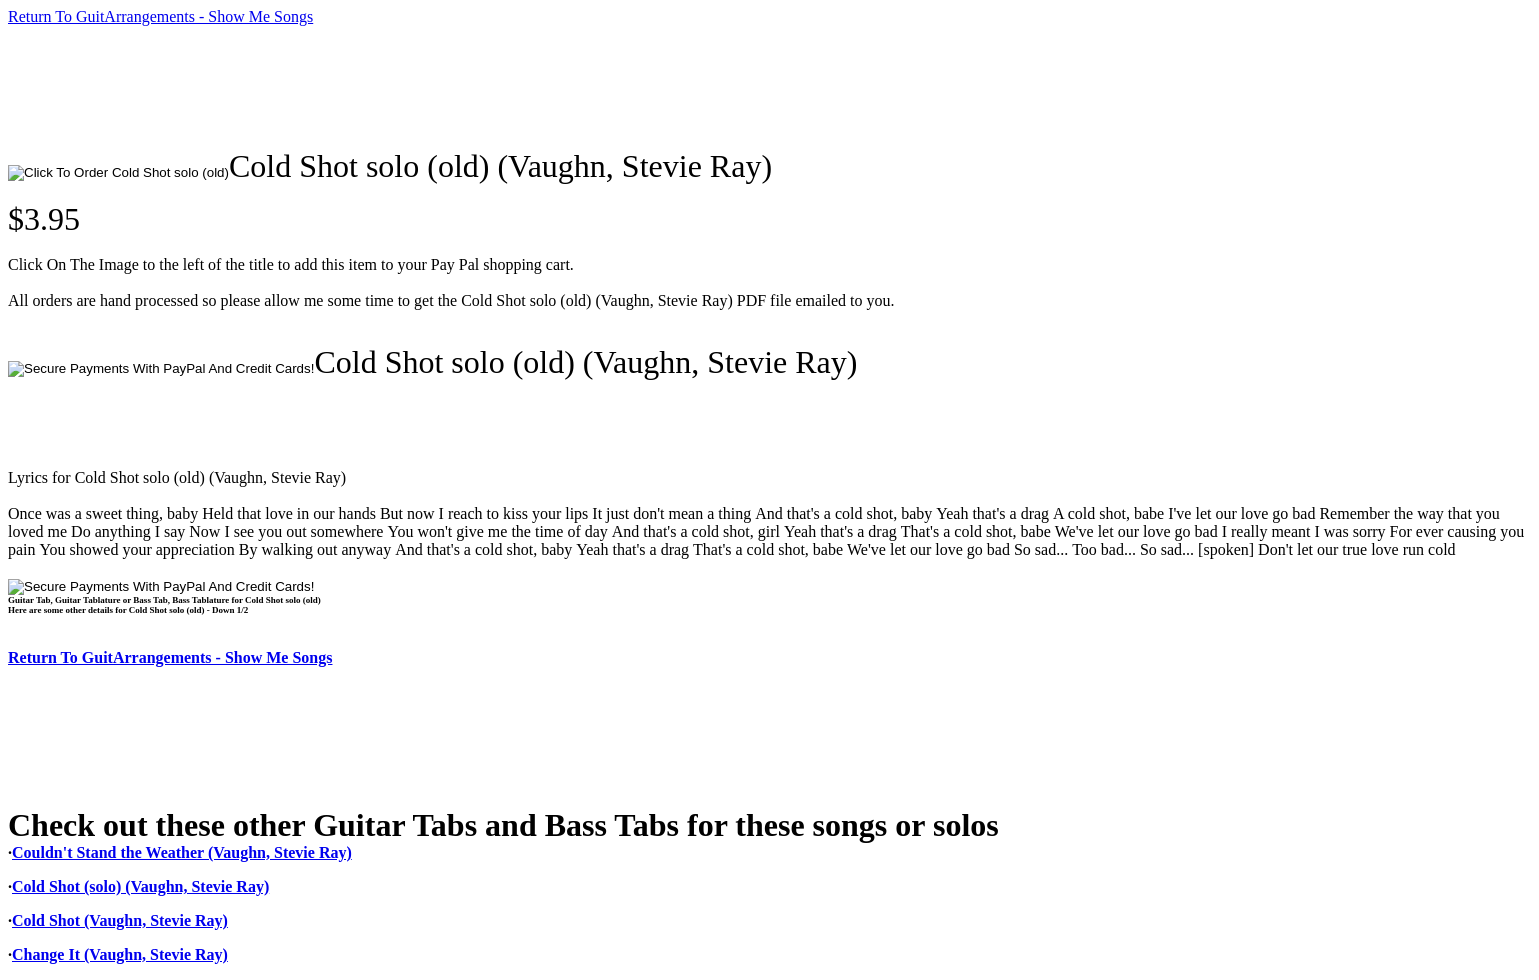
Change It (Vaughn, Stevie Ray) (120, 954)
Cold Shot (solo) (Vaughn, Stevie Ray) (140, 886)
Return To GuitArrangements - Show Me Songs (160, 16)
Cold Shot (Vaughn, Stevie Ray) (120, 920)
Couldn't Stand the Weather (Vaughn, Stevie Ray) (182, 852)
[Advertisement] (372, 87)
